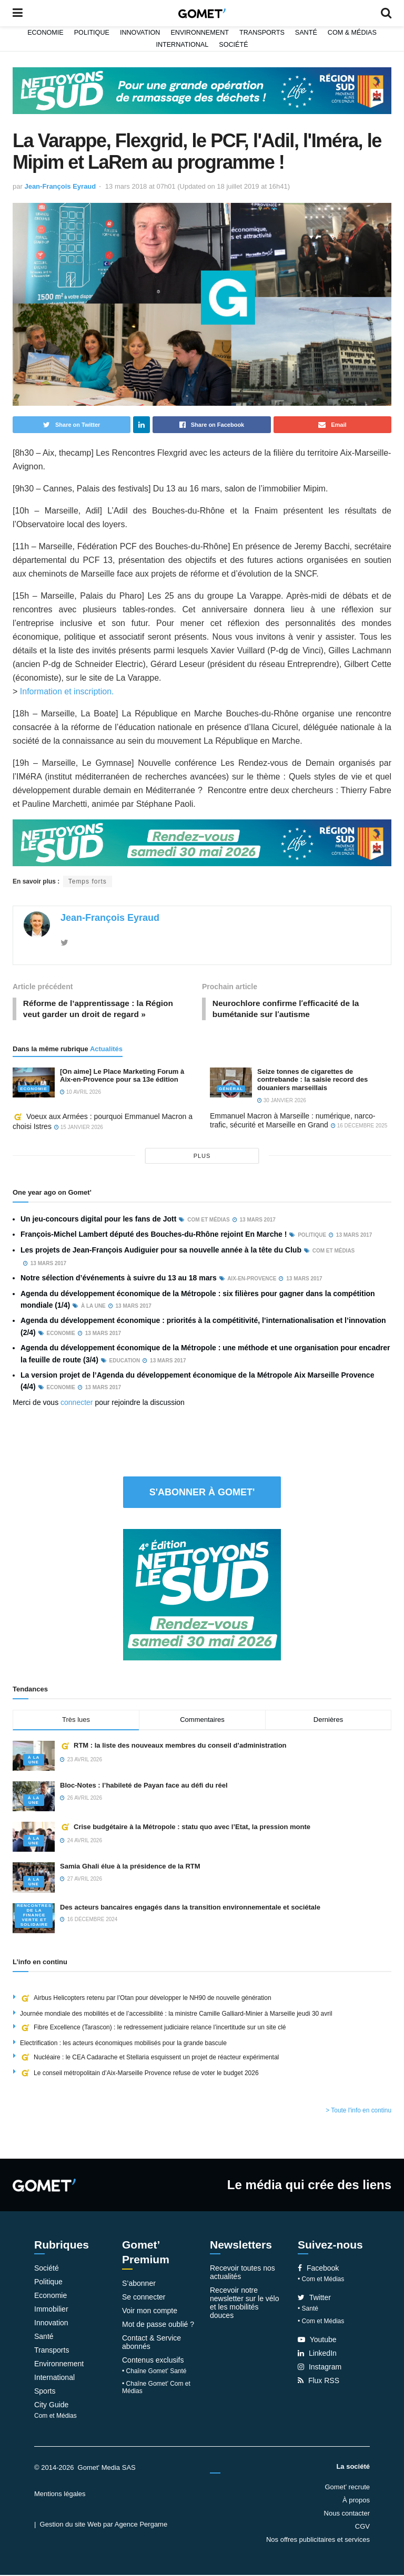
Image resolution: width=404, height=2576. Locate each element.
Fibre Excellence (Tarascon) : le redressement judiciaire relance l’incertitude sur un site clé (153, 2029)
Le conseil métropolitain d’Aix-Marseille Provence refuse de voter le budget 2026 (139, 2074)
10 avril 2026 (80, 1093)
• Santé (308, 2310)
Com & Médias (352, 32)
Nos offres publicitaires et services (318, 2540)
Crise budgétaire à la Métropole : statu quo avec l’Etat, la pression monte (185, 1828)
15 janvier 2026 (78, 1129)
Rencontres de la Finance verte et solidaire (34, 1916)
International (182, 44)
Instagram (319, 2368)
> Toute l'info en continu (358, 2112)
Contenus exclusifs (153, 2361)
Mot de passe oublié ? (158, 2325)
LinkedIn (317, 2355)
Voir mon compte (149, 2311)
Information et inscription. (68, 691)
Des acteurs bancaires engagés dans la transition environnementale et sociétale (190, 1908)
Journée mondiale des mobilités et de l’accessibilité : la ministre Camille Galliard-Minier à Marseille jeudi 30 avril (176, 2014)
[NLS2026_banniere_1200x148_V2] (202, 90)
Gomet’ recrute (347, 2488)
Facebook (318, 2269)
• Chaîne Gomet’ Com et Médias (156, 2388)
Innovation (140, 32)
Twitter (314, 2299)
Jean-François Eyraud (60, 186)
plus (202, 1157)
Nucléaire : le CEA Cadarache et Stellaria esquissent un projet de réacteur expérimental (149, 2058)
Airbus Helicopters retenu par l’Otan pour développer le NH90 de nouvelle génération (145, 1999)
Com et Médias (55, 2417)
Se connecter (144, 2298)
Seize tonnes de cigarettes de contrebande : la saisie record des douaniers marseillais (312, 1081)
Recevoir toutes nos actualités (242, 2273)
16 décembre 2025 (359, 1127)
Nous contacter (347, 2514)
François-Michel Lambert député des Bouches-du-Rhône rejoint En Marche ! (154, 1235)
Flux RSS (318, 2382)
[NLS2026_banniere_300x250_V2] (202, 1595)
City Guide (51, 2406)
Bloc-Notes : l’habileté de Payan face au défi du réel (144, 1787)
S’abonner (139, 2284)
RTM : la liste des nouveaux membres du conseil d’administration (173, 1747)
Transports (262, 32)
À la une (34, 1761)
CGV (362, 2527)
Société (233, 44)
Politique (91, 32)
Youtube (317, 2341)
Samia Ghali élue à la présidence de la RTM (130, 1868)
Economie (45, 32)
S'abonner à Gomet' (202, 1493)
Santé (306, 32)
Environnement (199, 32)
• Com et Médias (321, 2280)
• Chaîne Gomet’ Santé (154, 2372)
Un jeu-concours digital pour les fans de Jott (98, 1220)
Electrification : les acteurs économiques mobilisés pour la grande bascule (123, 2044)
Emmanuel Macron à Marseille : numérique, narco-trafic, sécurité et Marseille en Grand (292, 1122)
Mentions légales (60, 2495)
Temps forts (87, 881)
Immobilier (51, 2310)
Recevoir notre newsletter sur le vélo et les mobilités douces (244, 2304)
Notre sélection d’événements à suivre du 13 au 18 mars (119, 1279)
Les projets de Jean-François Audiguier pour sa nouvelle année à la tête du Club (161, 1251)
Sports (44, 2392)
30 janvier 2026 (281, 1101)
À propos (356, 2501)
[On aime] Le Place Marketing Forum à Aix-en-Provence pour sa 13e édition (122, 1077)
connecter (76, 1403)
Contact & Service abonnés (151, 2343)
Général (231, 1090)
